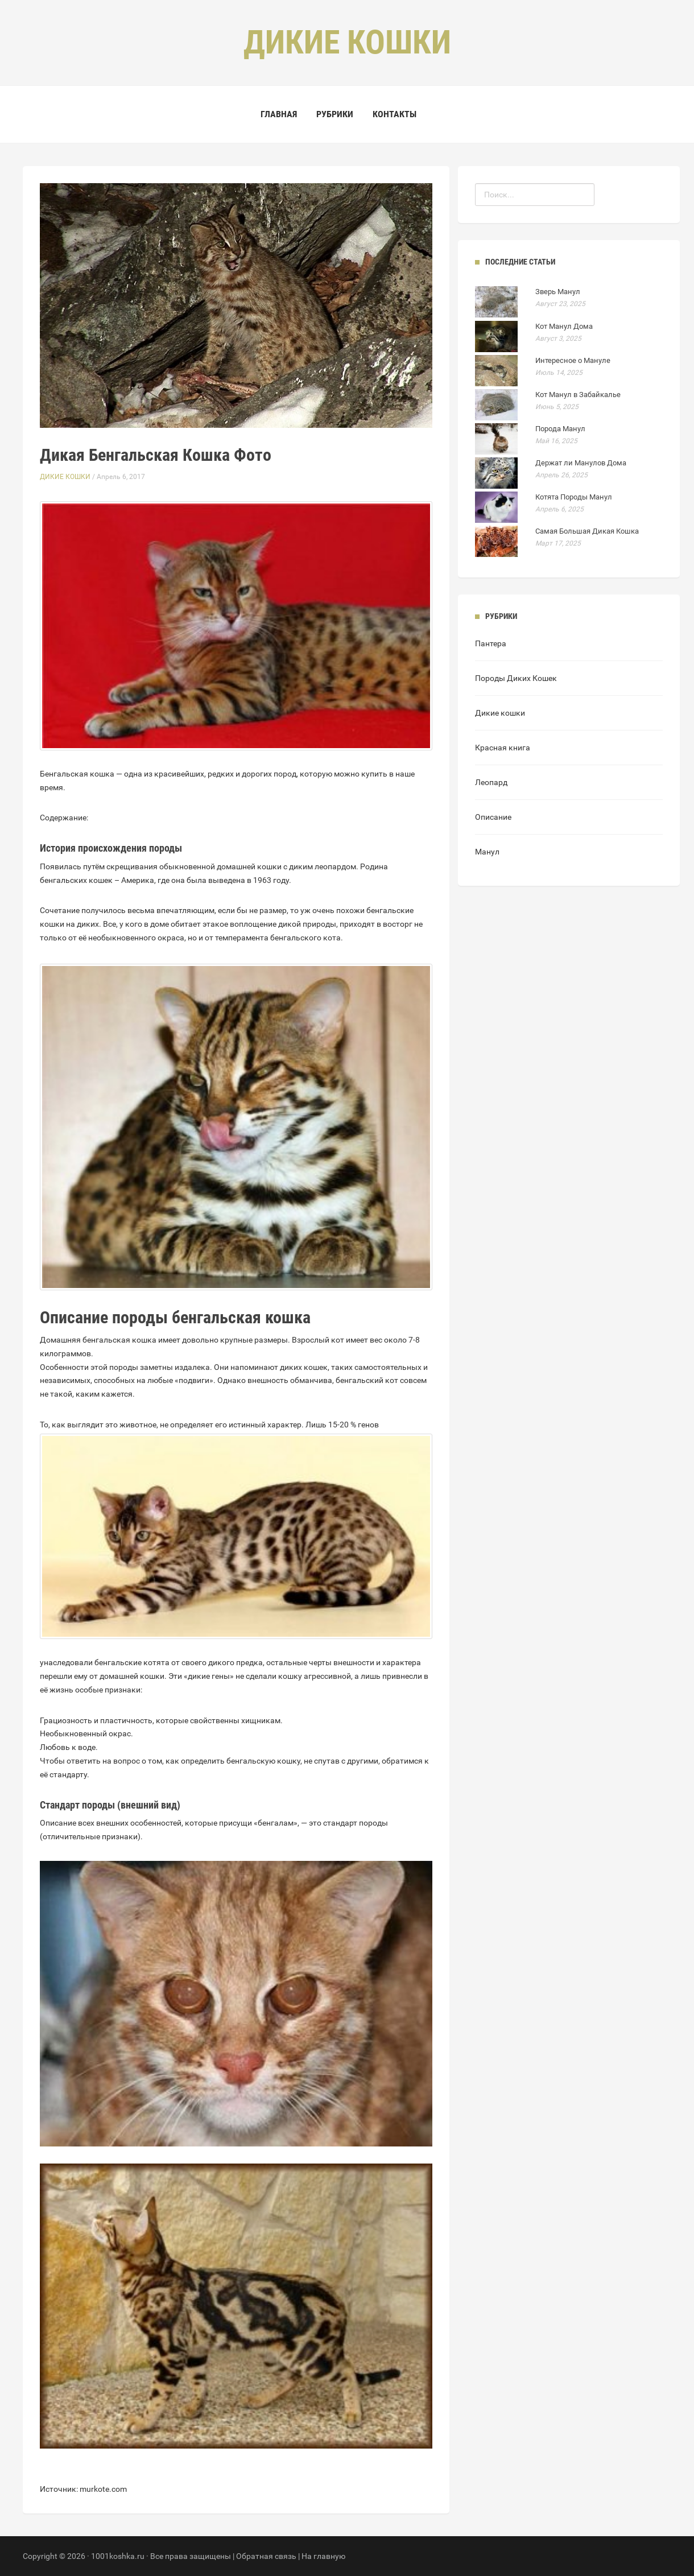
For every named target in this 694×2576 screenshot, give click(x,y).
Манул (487, 851)
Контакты (394, 114)
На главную (323, 2556)
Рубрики (334, 114)
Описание (493, 816)
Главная (279, 114)
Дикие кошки (65, 477)
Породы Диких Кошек (516, 678)
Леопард (491, 782)
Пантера (490, 643)
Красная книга (502, 747)
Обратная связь (266, 2556)
